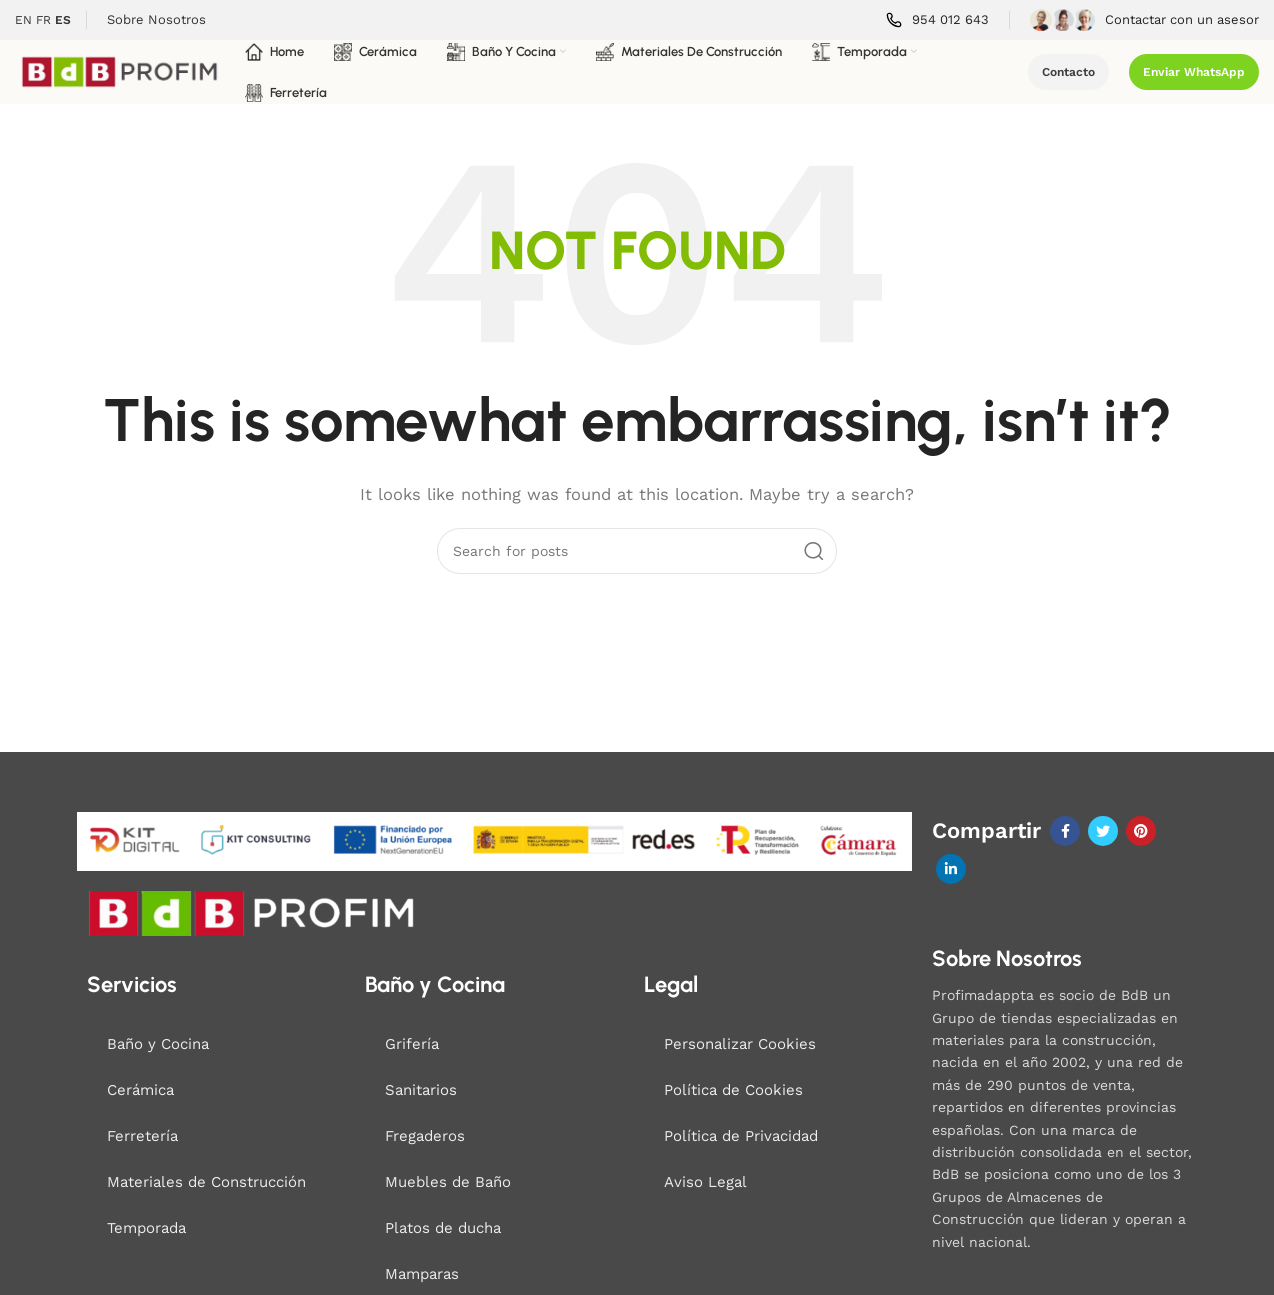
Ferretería (142, 1136)
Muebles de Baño (448, 1182)
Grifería (412, 1044)
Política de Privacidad (741, 1136)
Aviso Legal (705, 1182)
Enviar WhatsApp (1194, 72)
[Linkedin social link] (951, 869)
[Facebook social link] (1065, 831)
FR (43, 20)
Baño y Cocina (158, 1044)
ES (63, 20)
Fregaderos (425, 1136)
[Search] (637, 551)
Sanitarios (421, 1090)
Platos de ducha (443, 1228)
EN (23, 20)
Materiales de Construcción (206, 1182)
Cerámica (140, 1090)
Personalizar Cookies (740, 1044)
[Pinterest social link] (1141, 831)
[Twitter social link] (1103, 831)
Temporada (146, 1228)
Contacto (1068, 72)
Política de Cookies (733, 1090)
